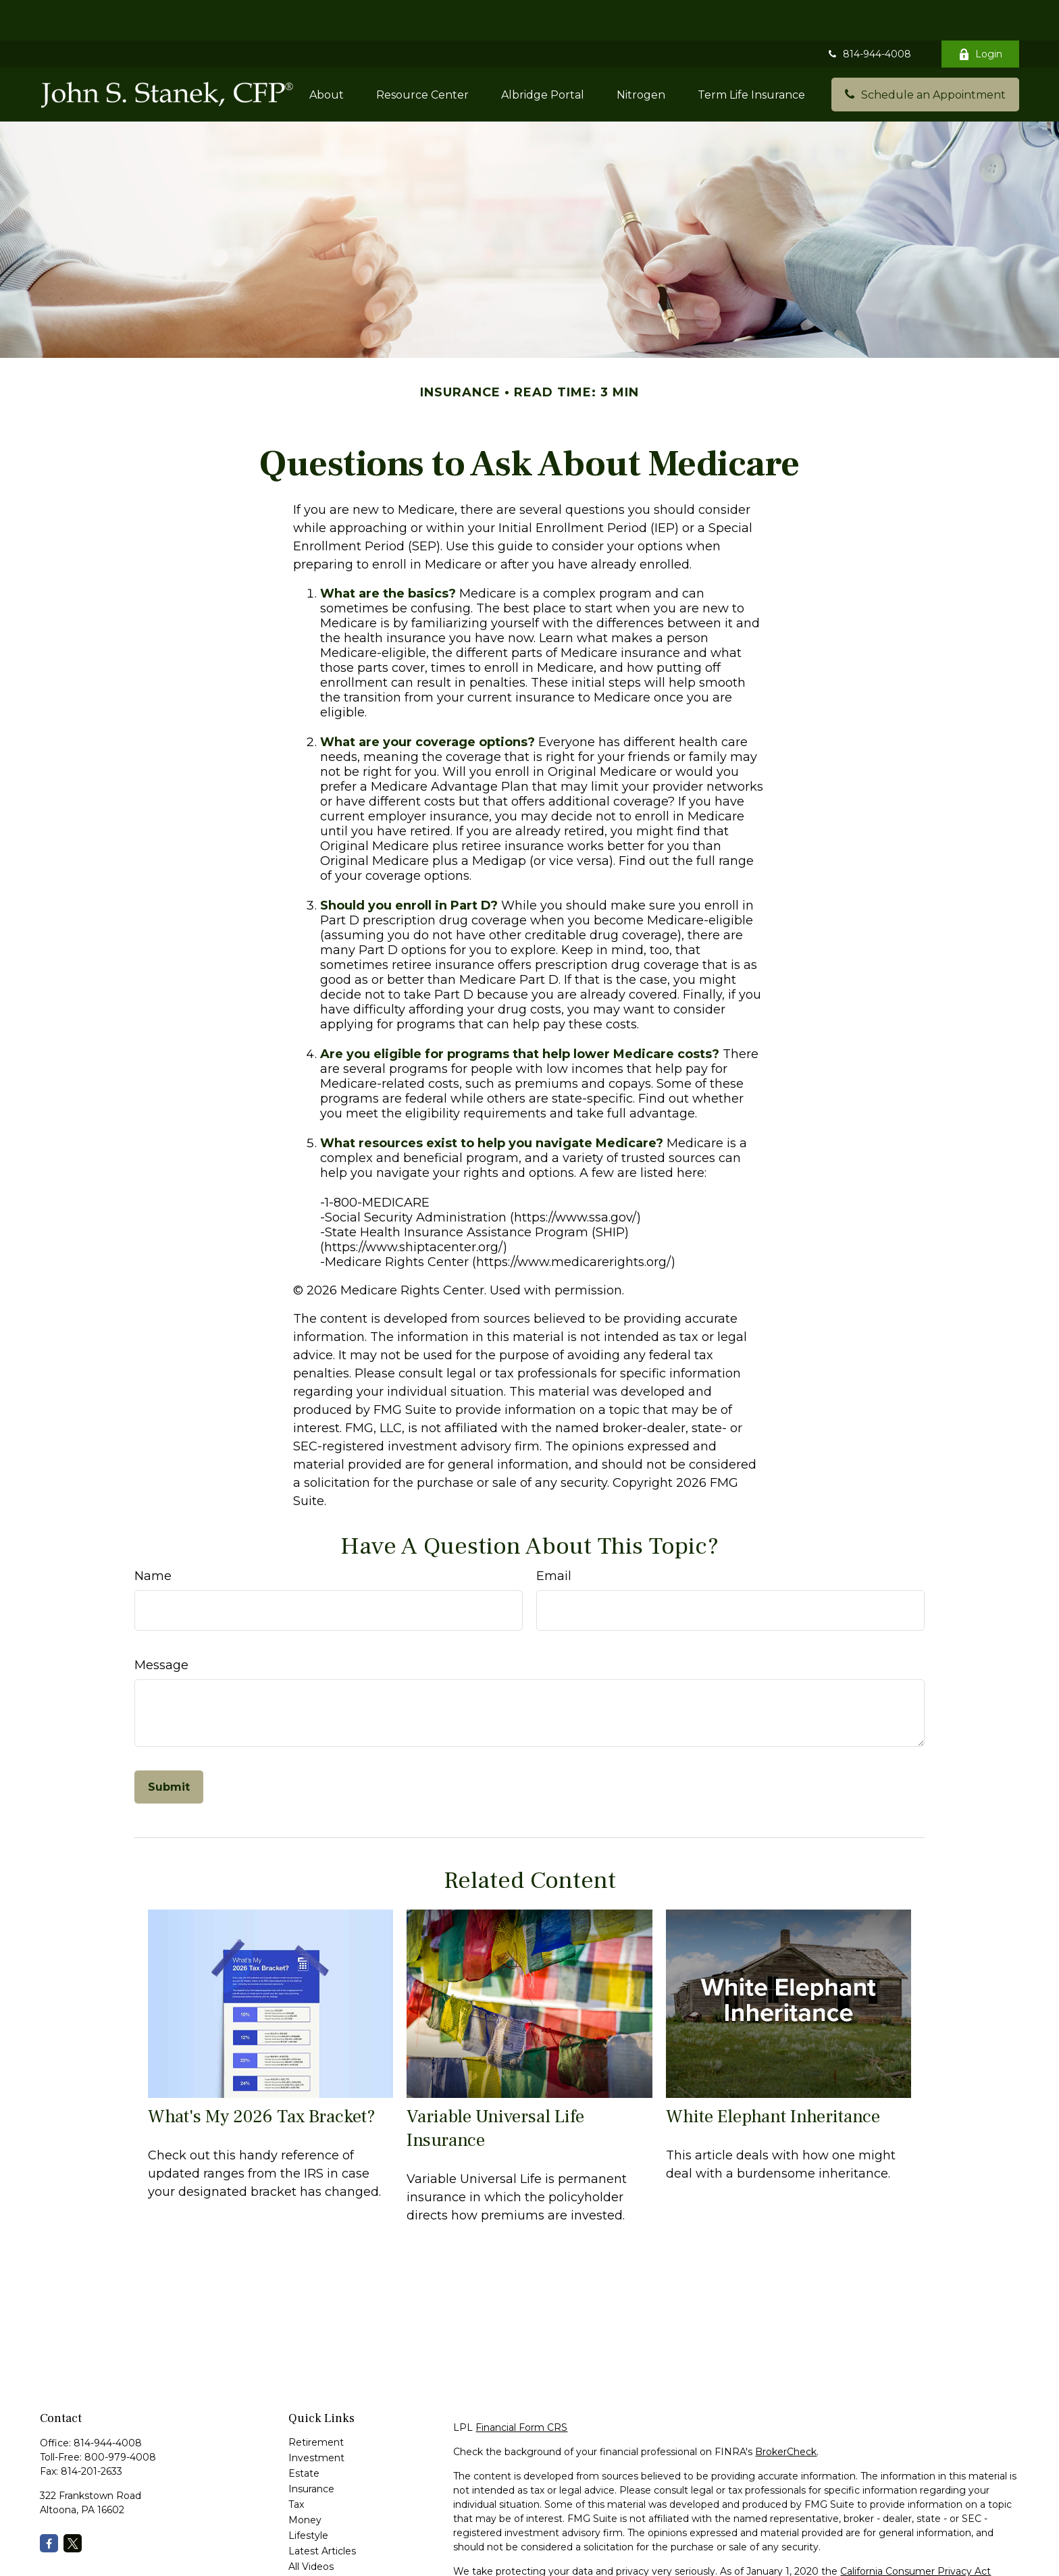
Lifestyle (308, 2495)
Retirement (316, 2402)
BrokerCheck (786, 2411)
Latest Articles (322, 2510)
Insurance (311, 2448)
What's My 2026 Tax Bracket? (262, 2076)
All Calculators (320, 2541)
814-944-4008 (868, 13)
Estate (303, 2433)
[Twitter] (72, 2503)
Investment (316, 2417)
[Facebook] (49, 2503)
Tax (296, 2464)
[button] (326, 54)
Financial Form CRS (521, 2387)
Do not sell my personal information (911, 2545)
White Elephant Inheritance (773, 2076)
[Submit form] (168, 1746)
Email (553, 1535)
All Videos (311, 2526)
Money (304, 2479)
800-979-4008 (120, 2417)
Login (980, 13)
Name (153, 1535)
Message (161, 1624)
